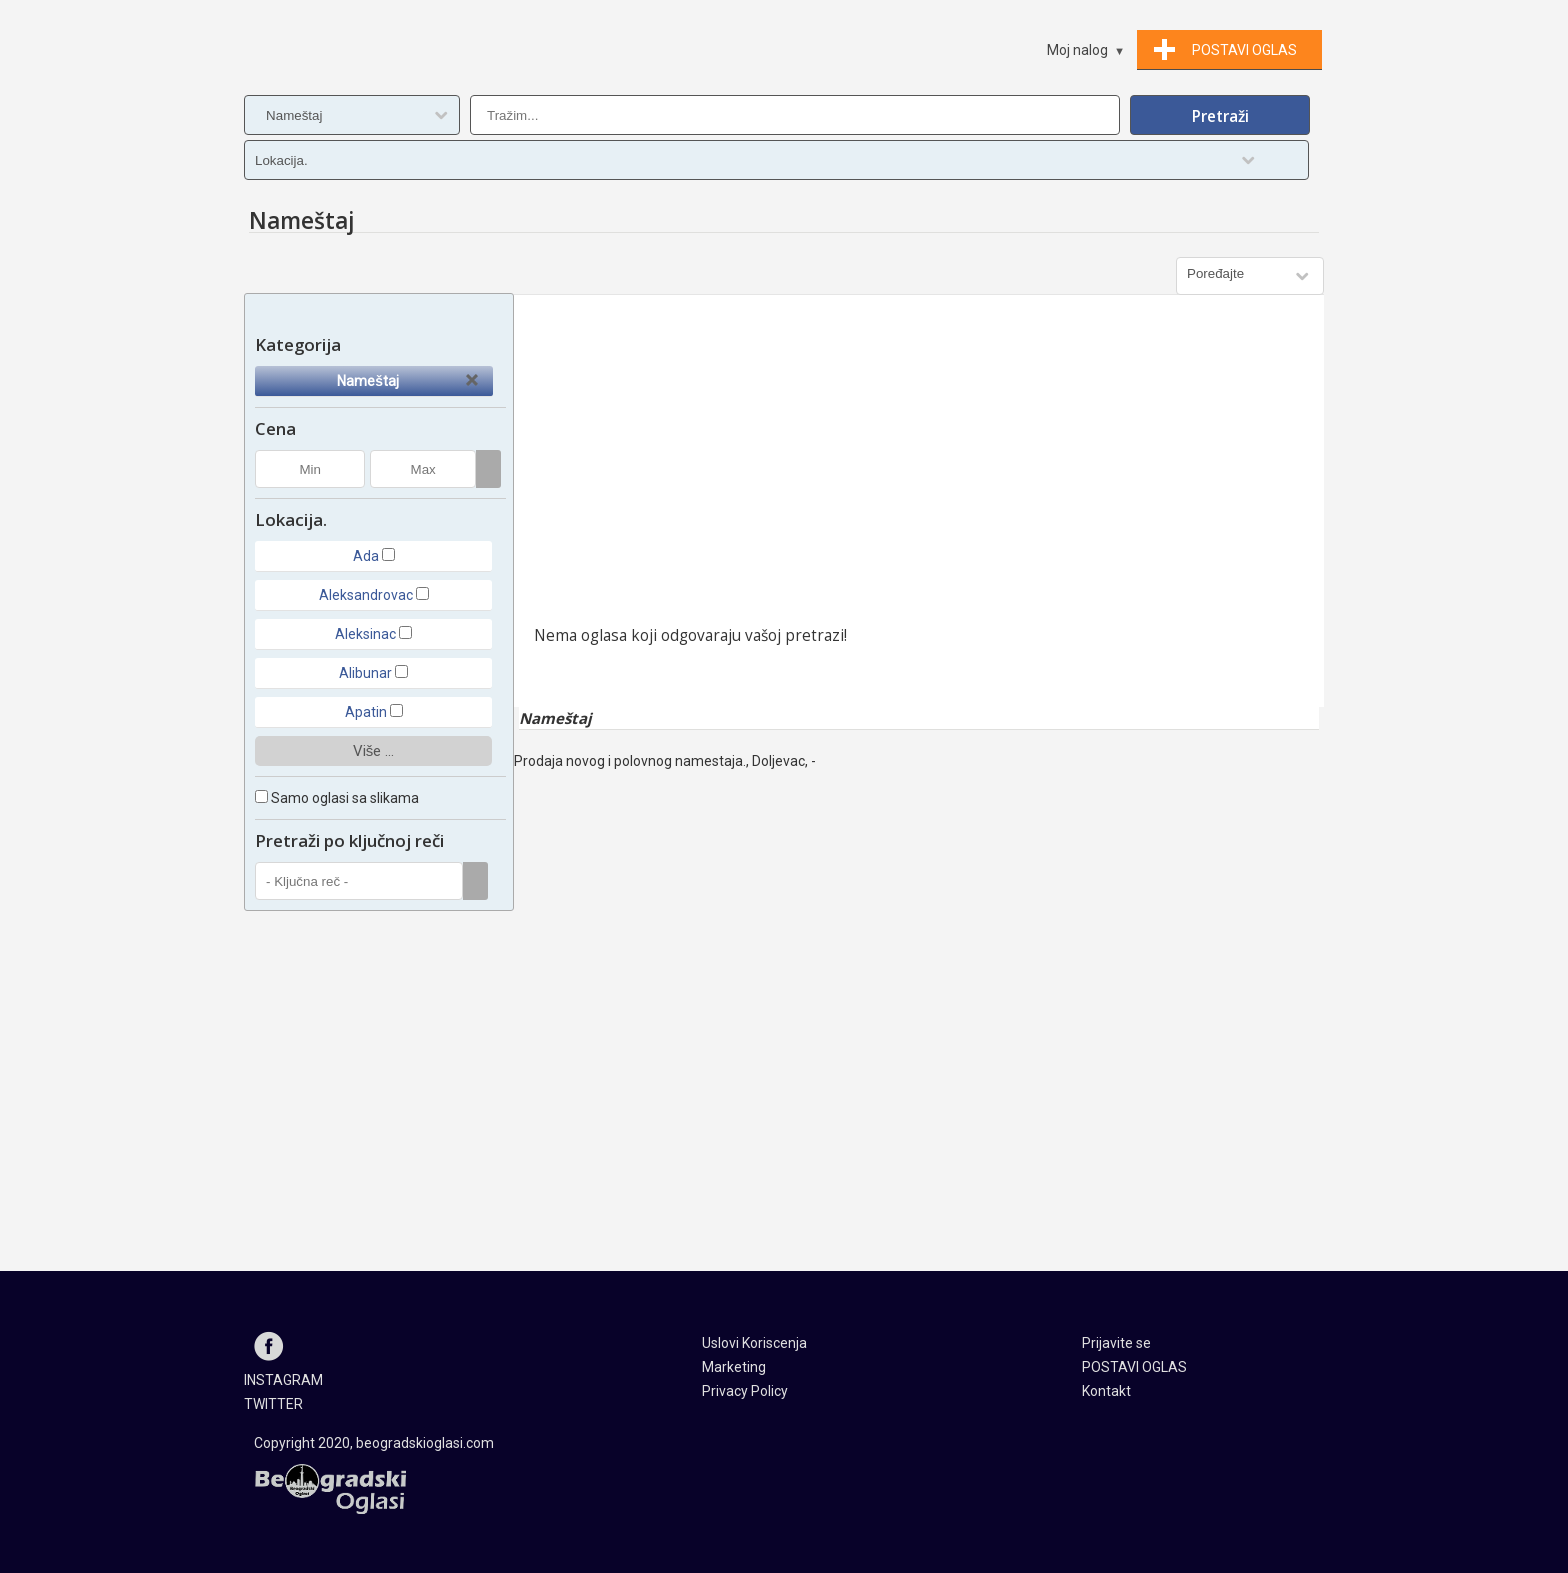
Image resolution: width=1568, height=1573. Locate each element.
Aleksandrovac (366, 595)
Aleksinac (365, 634)
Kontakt (1106, 1391)
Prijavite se (1116, 1343)
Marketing (734, 1367)
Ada (366, 556)
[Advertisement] (919, 465)
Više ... (374, 751)
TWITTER (273, 1404)
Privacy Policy (745, 1391)
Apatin (366, 712)
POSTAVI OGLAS (1134, 1367)
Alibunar (365, 673)
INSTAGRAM (283, 1380)
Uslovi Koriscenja (754, 1343)
